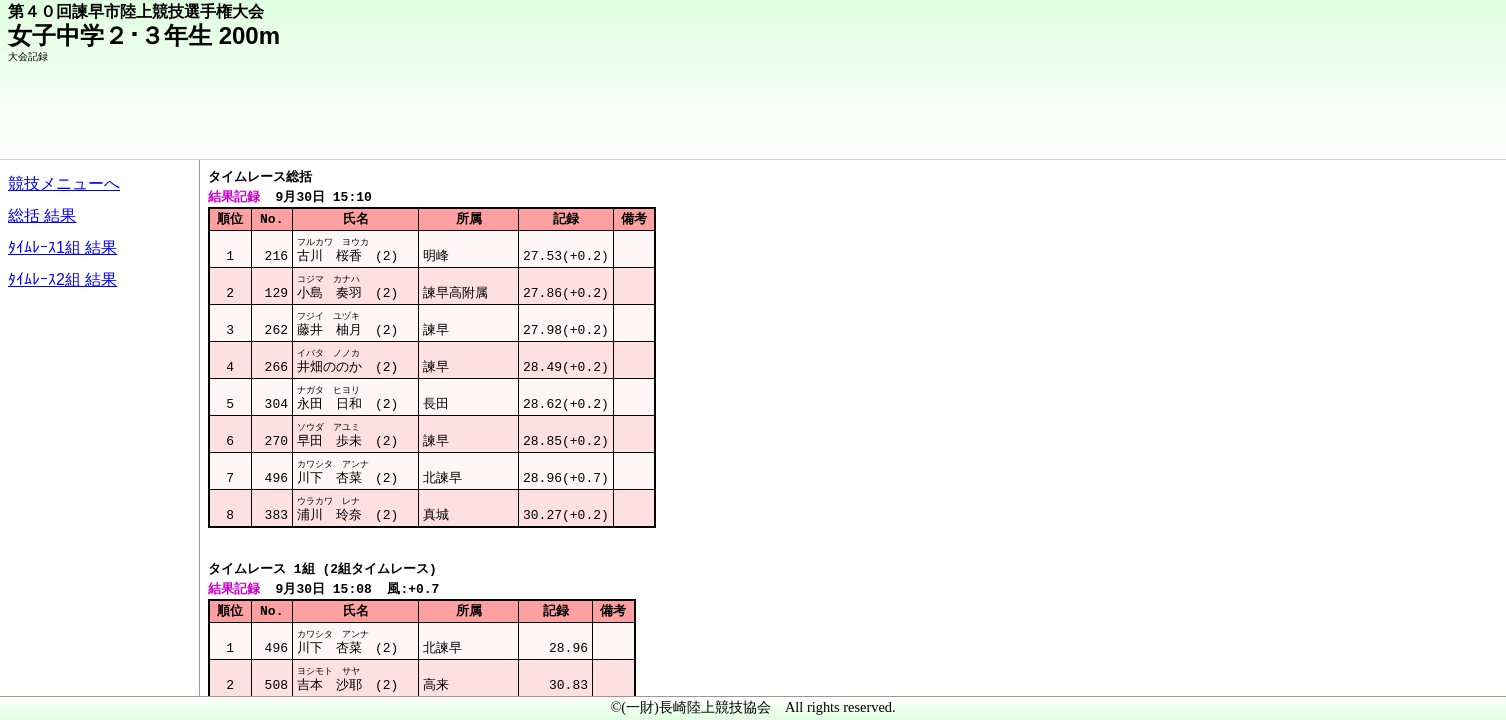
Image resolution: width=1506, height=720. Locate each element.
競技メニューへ (64, 183)
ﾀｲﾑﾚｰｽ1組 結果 (62, 247)
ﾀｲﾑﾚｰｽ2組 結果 (62, 279)
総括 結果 (42, 215)
